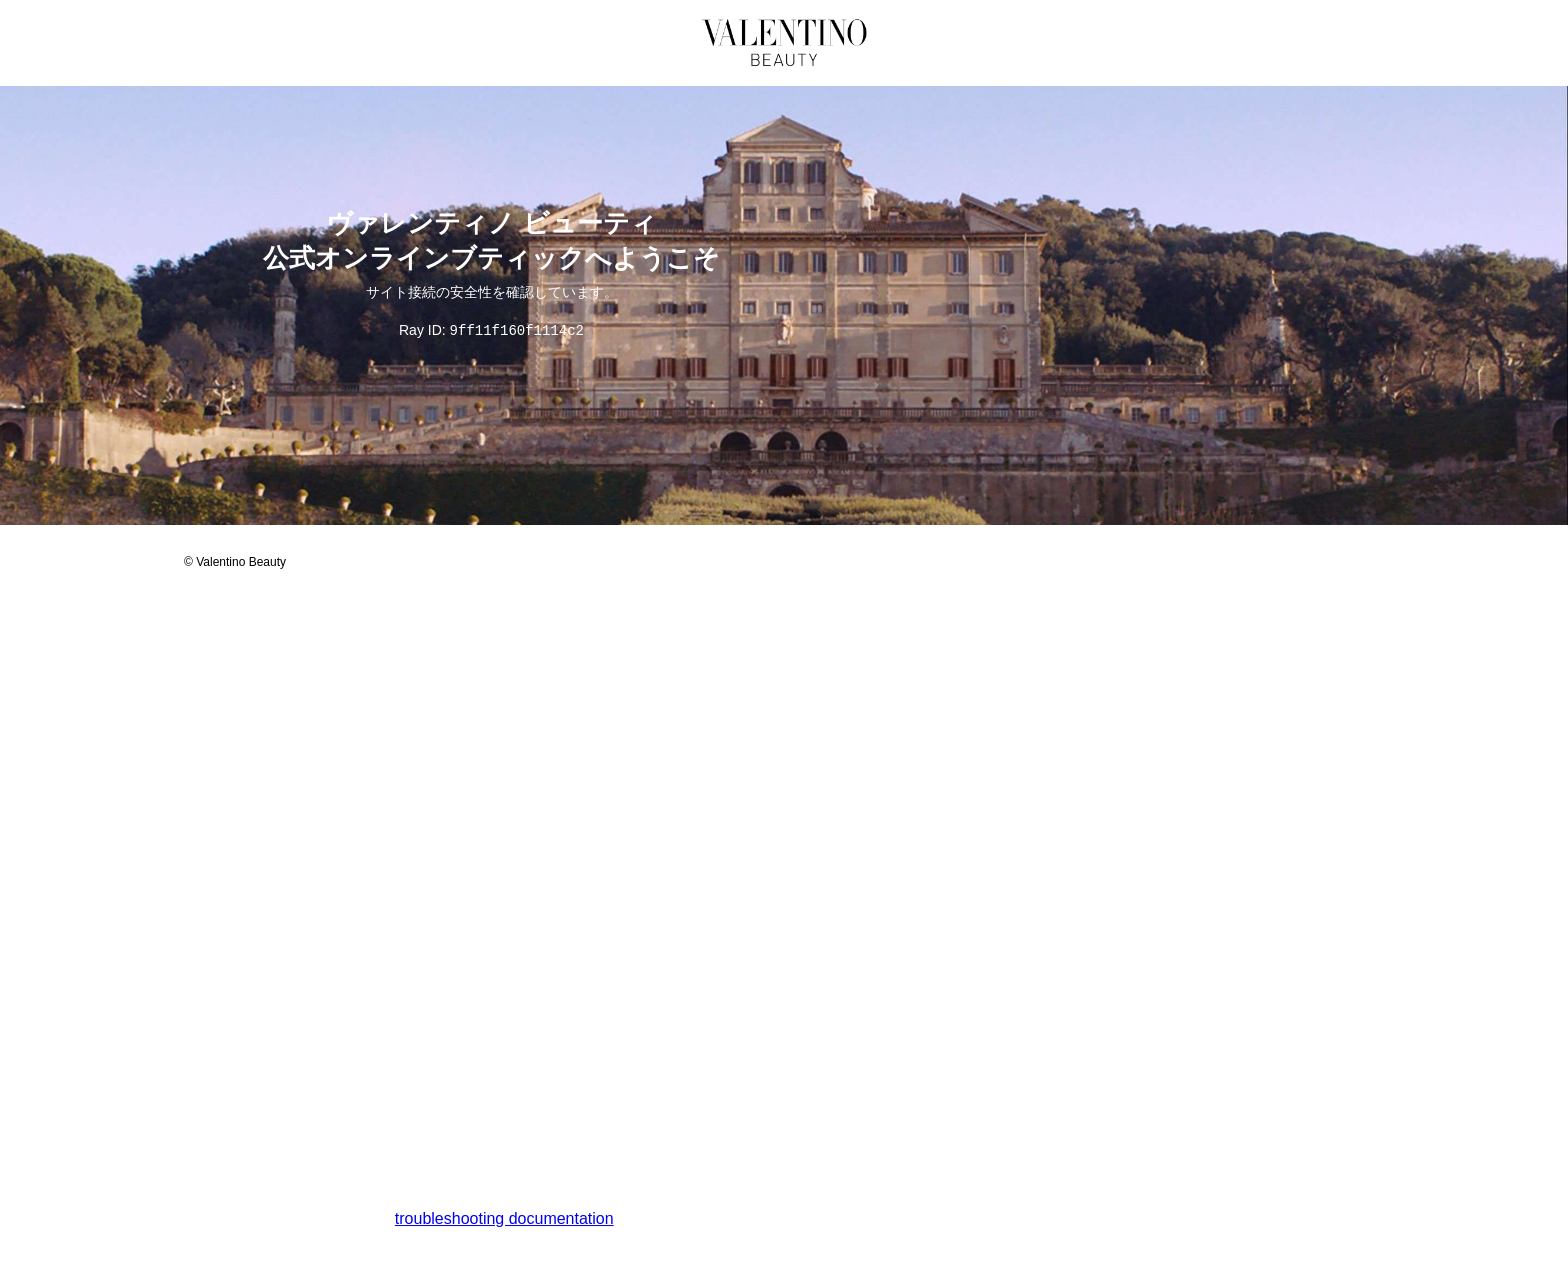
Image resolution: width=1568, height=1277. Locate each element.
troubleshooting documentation (504, 1219)
